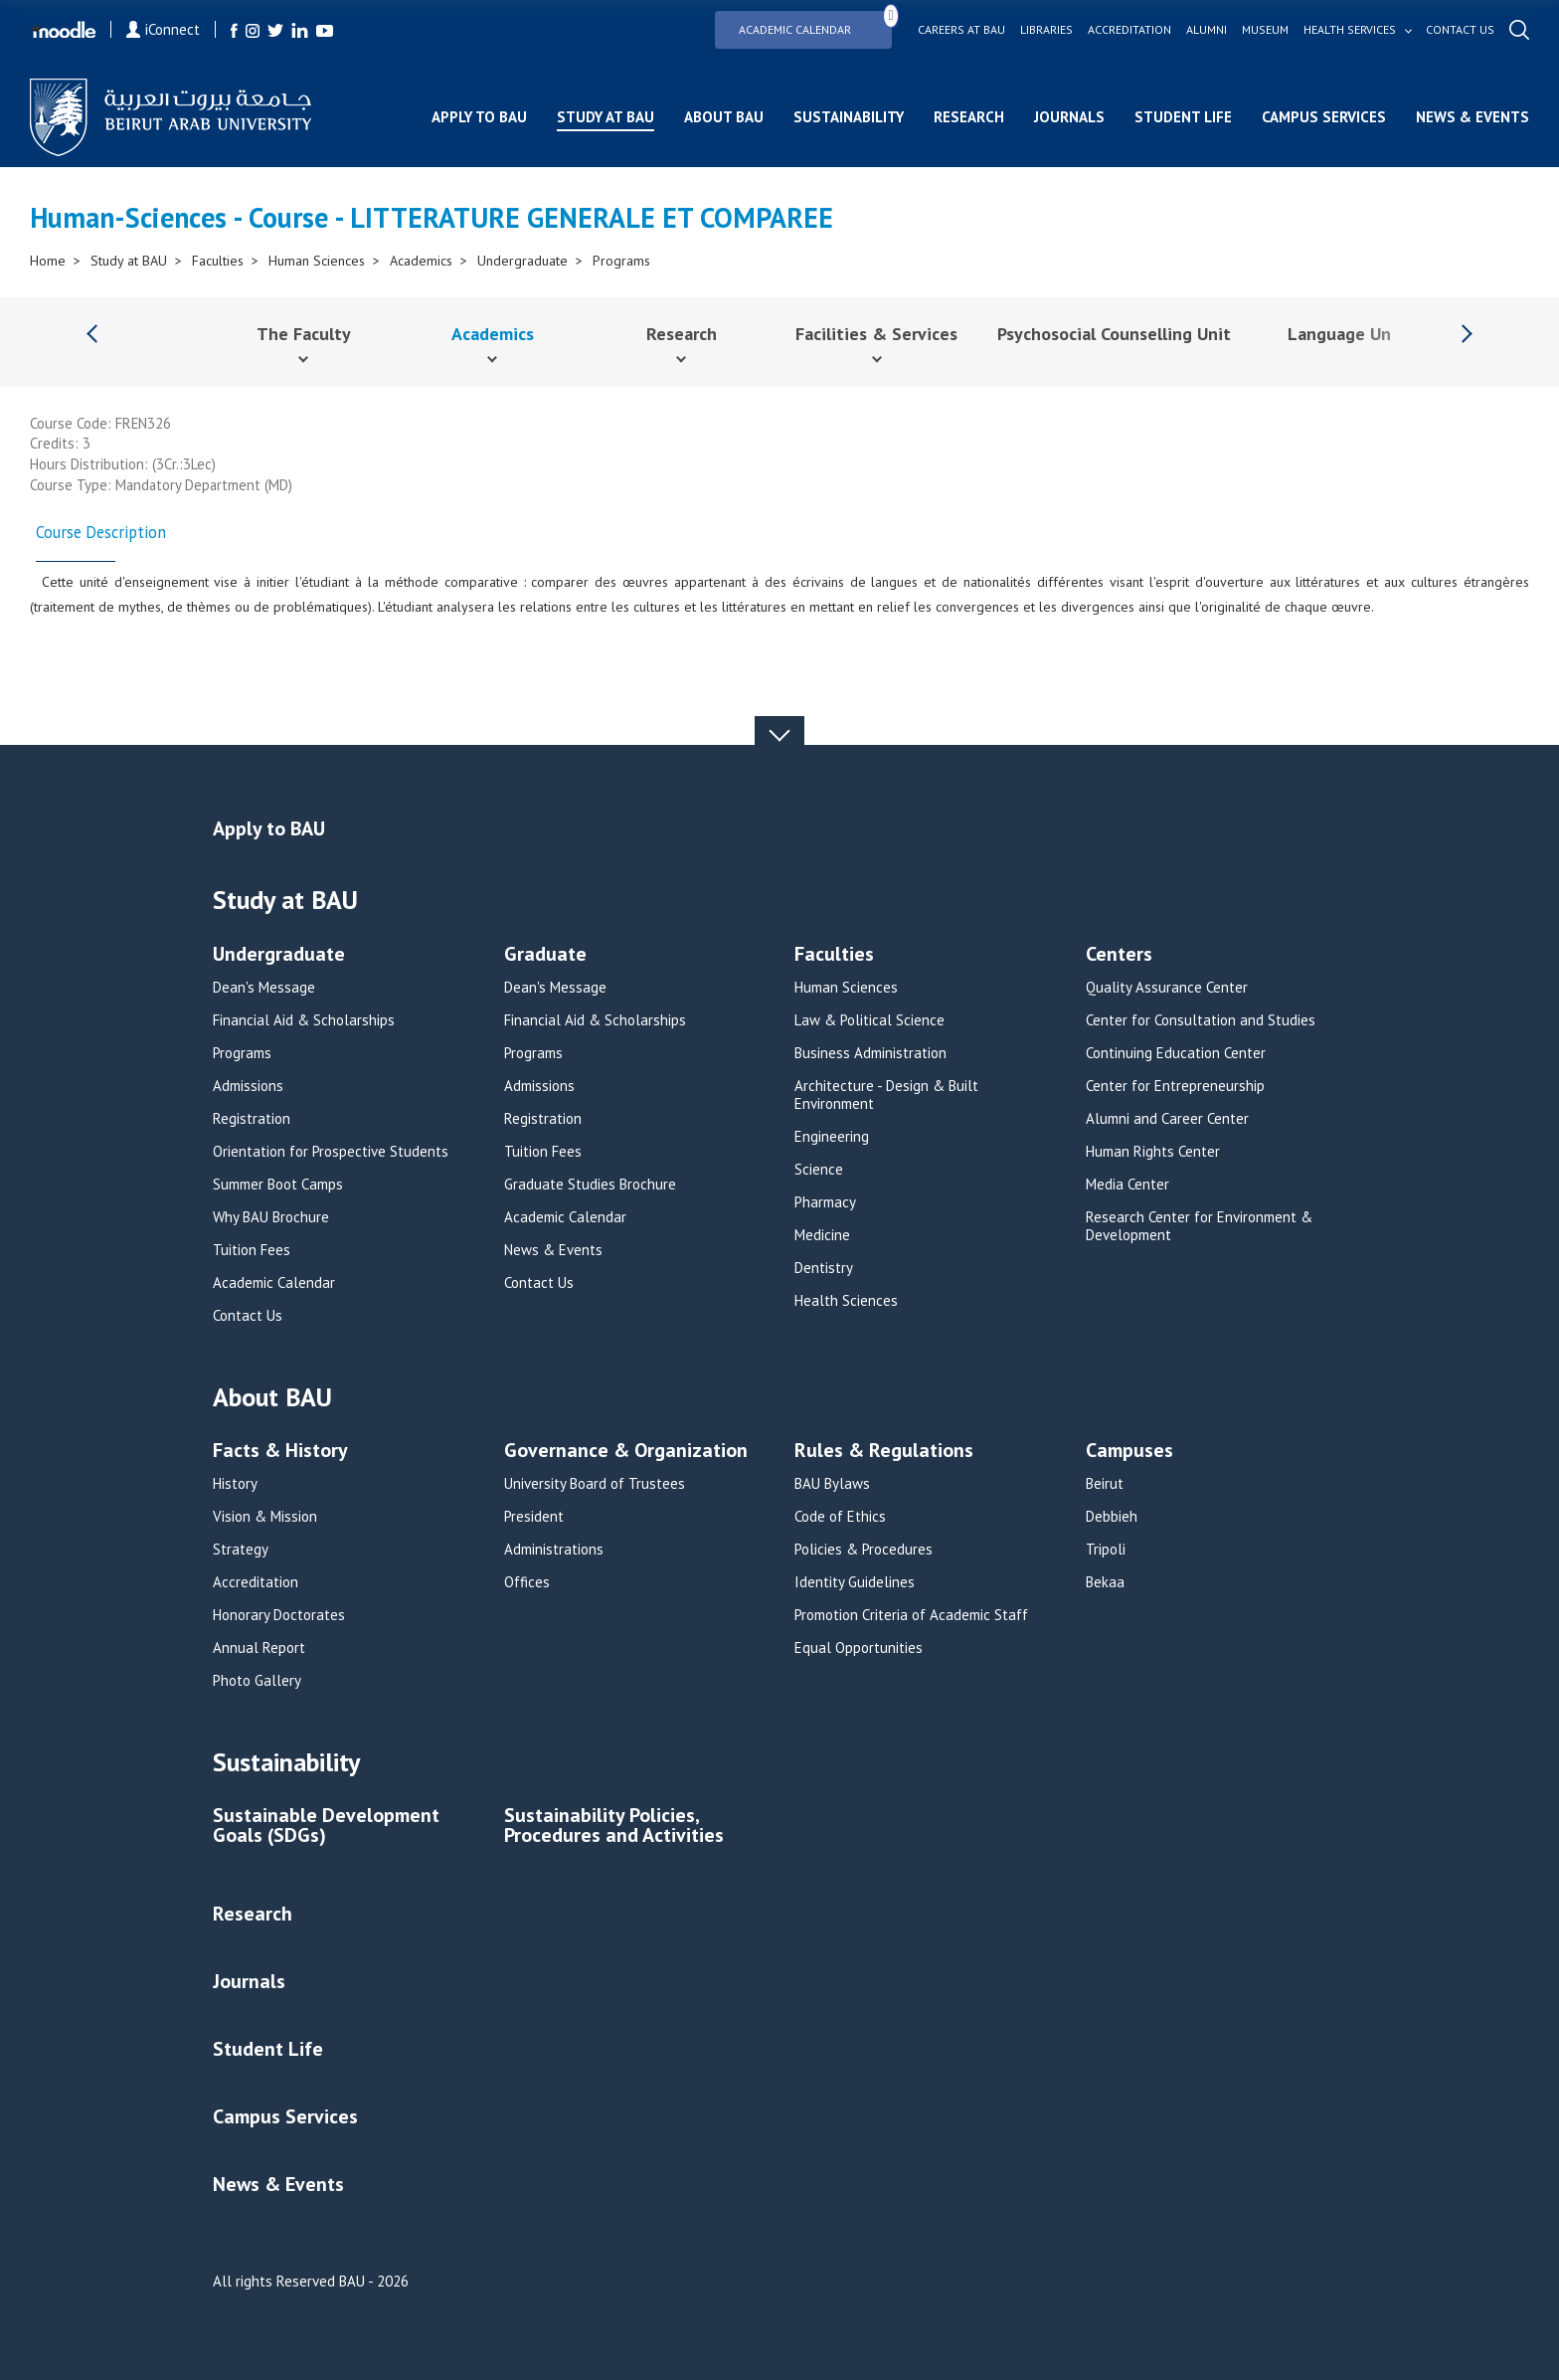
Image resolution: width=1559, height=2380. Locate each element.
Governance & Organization (626, 1451)
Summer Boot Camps (278, 1184)
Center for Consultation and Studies (1200, 1020)
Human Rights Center (1153, 1152)
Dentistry (823, 1268)
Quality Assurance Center (1167, 988)
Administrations (554, 1549)
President (534, 1517)
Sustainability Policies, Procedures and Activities (614, 1826)
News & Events (1472, 116)
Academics (421, 261)
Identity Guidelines (854, 1582)
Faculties (218, 261)
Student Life (1183, 116)
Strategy (240, 1549)
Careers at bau (961, 30)
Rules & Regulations (883, 1451)
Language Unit (1346, 333)
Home (48, 261)
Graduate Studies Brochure (590, 1184)
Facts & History (280, 1451)
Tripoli (1106, 1549)
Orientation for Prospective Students (330, 1152)
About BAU (724, 116)
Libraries (1046, 30)
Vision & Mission (265, 1517)
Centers (1119, 955)
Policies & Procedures (863, 1549)
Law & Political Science (869, 1020)
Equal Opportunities (858, 1648)
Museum (1265, 30)
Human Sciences (316, 261)
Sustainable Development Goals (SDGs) (326, 1826)
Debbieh (1111, 1517)
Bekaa (1105, 1582)
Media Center (1127, 1184)
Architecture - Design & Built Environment (886, 1095)
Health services (1349, 30)
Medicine (822, 1235)
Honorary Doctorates (279, 1615)
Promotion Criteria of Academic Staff (911, 1615)
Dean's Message (264, 988)
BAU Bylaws (832, 1484)
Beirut (1105, 1484)
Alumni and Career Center (1167, 1119)
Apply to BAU (479, 116)
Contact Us (247, 1316)
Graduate (545, 955)
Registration (251, 1119)
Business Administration (870, 1053)
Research (969, 116)
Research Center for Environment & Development (1199, 1226)
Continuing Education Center (1176, 1053)
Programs (621, 261)
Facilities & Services (876, 333)
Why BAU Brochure (271, 1217)
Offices (527, 1582)
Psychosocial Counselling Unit (1114, 333)
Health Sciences (846, 1301)
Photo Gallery (257, 1681)
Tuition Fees (251, 1250)
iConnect (163, 29)
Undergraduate (522, 261)
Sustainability (848, 116)
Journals (1069, 116)
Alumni (1206, 30)
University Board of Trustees (594, 1484)
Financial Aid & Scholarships (304, 1020)
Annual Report (259, 1648)
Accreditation (1129, 30)
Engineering (831, 1137)
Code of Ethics (840, 1517)
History (235, 1484)
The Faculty (304, 333)
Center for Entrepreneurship (1175, 1086)
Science (818, 1170)
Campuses (1129, 1451)
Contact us (1460, 30)
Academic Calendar (815, 23)
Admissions (248, 1086)
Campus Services (1324, 116)
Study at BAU (605, 116)
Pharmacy (825, 1202)
